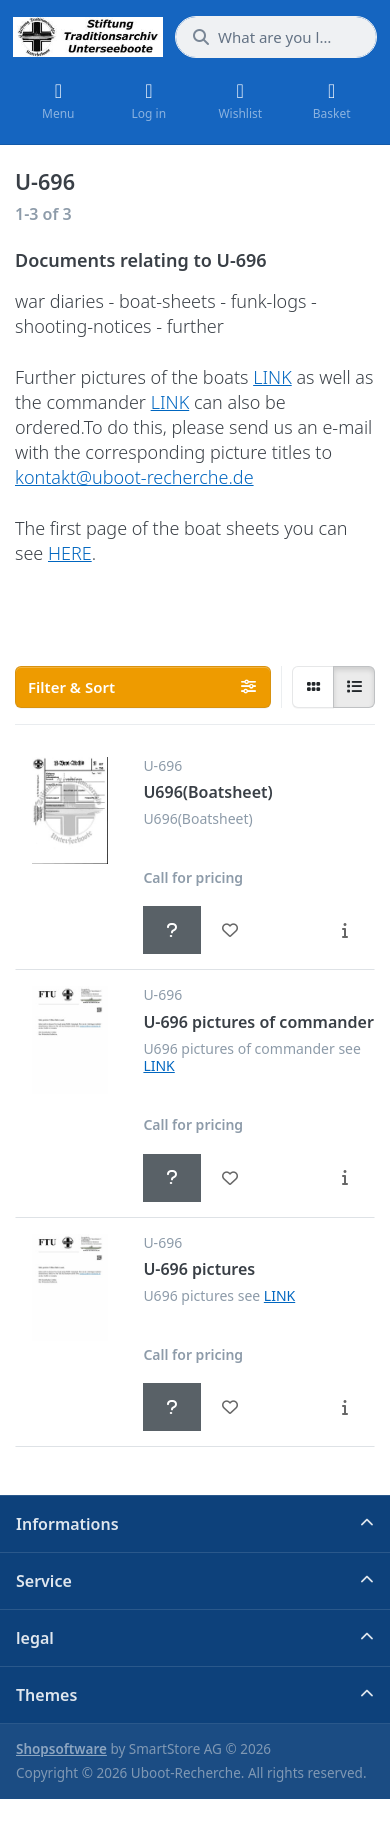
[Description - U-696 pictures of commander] (345, 1178)
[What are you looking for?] (276, 37)
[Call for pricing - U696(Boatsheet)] (172, 930)
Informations (67, 1524)
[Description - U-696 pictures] (345, 1407)
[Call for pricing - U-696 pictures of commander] (172, 1178)
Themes (46, 1695)
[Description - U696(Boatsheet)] (345, 930)
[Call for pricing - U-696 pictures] (172, 1407)
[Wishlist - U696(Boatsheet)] (230, 930)
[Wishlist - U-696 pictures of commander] (230, 1178)
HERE (70, 553)
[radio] (313, 687)
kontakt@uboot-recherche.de (134, 477)
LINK (272, 377)
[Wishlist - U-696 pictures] (230, 1407)
